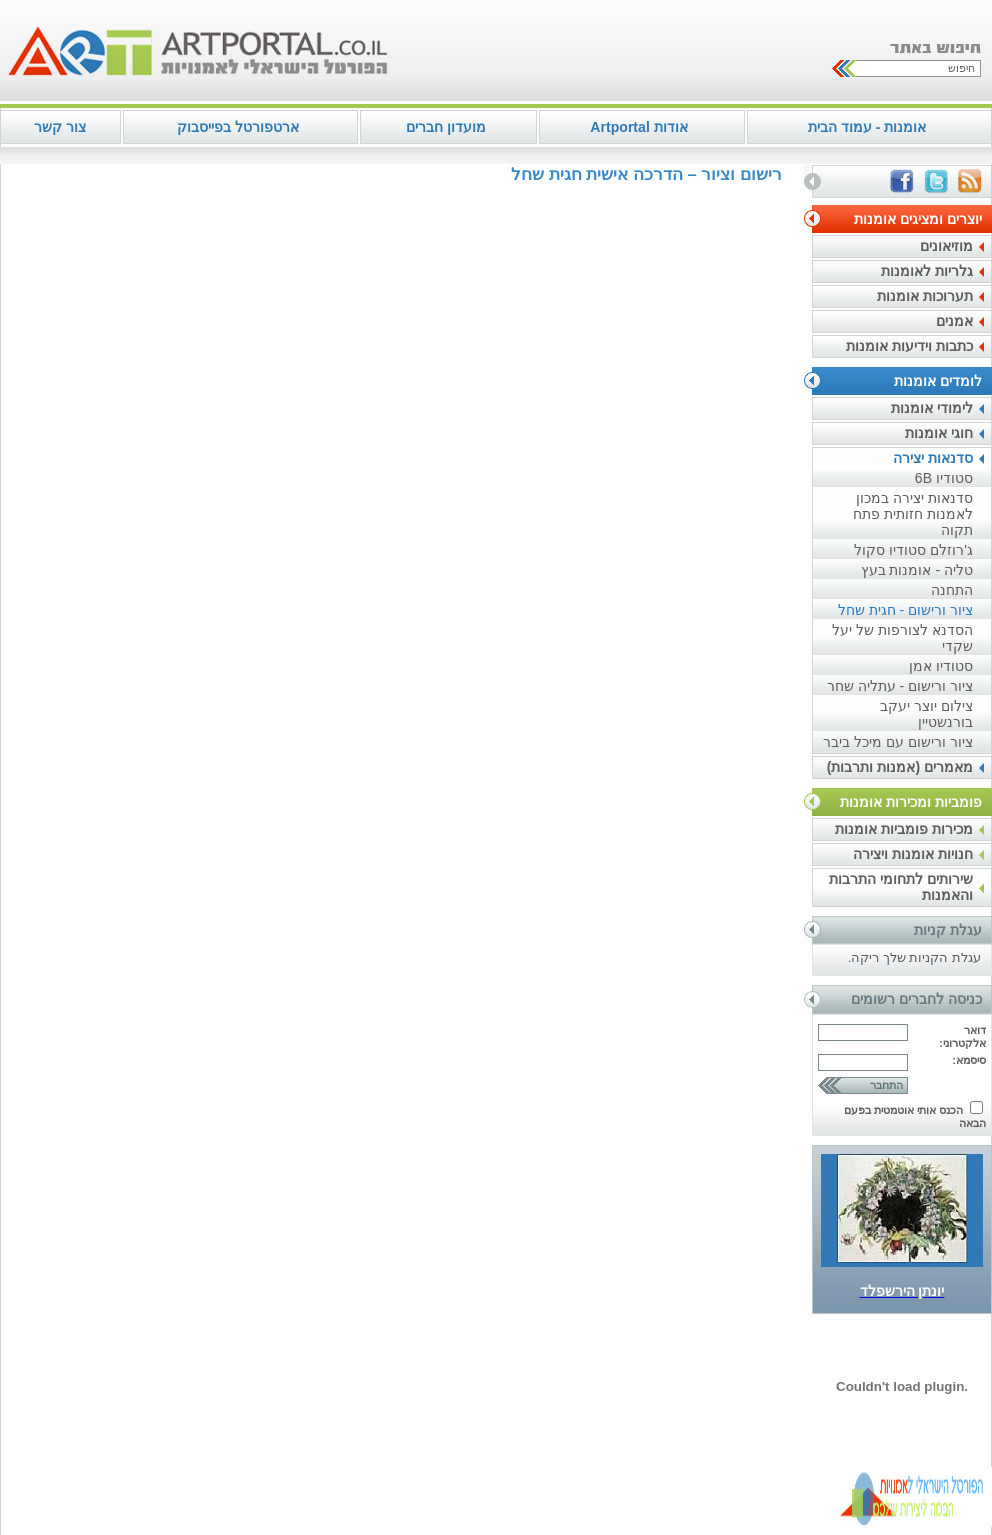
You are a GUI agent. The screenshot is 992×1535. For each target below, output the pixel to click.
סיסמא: (969, 1060)
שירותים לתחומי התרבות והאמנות (901, 887)
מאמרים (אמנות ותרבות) (900, 767)
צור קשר (60, 127)
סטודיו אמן (941, 666)
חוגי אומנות (939, 433)
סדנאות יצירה (933, 458)
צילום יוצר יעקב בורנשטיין (926, 714)
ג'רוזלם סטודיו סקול (913, 550)
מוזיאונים (946, 246)
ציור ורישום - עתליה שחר (900, 686)
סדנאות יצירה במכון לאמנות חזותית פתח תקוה (913, 514)
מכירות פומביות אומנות (904, 829)
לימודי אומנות (932, 408)
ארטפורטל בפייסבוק (238, 127)
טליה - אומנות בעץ (917, 570)
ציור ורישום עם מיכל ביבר (898, 742)
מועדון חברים (446, 127)
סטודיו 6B (944, 478)
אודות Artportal (638, 127)
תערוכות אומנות (925, 296)
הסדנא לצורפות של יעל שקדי (902, 638)
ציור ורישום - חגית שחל (905, 610)
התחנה (952, 590)
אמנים (954, 321)
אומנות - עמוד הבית (867, 127)
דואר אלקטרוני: (962, 1036)
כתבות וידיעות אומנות (909, 346)
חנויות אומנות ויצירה (913, 854)
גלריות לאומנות (927, 271)
